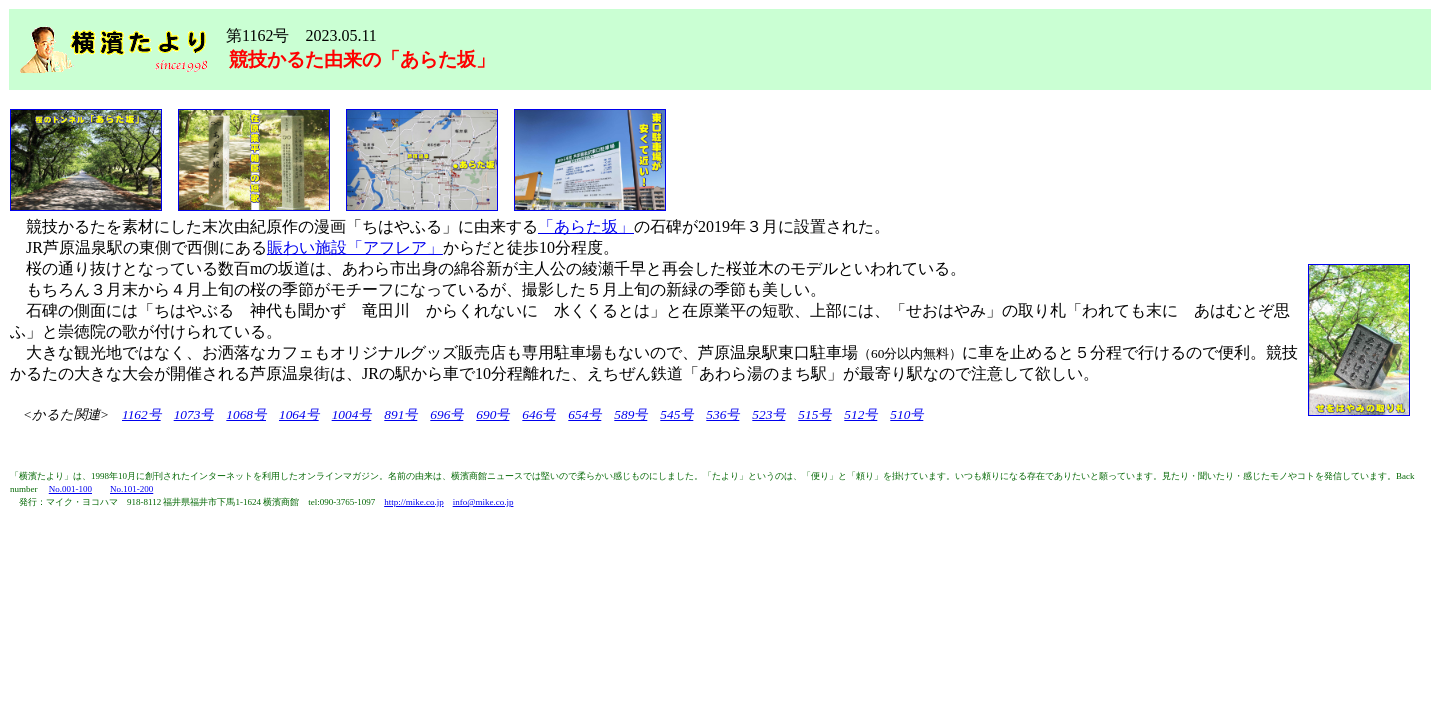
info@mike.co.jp (483, 502)
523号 (768, 414)
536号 (722, 414)
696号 (446, 414)
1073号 (194, 414)
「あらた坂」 (586, 226)
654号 (584, 414)
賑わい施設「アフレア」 (355, 247)
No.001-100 (70, 489)
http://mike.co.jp (414, 502)
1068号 (246, 414)
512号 (860, 414)
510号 (906, 414)
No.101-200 (131, 489)
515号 (814, 414)
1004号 (352, 414)
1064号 (299, 414)
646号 (538, 414)
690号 (492, 414)
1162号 (141, 414)
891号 (400, 414)
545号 (676, 414)
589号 (630, 414)
